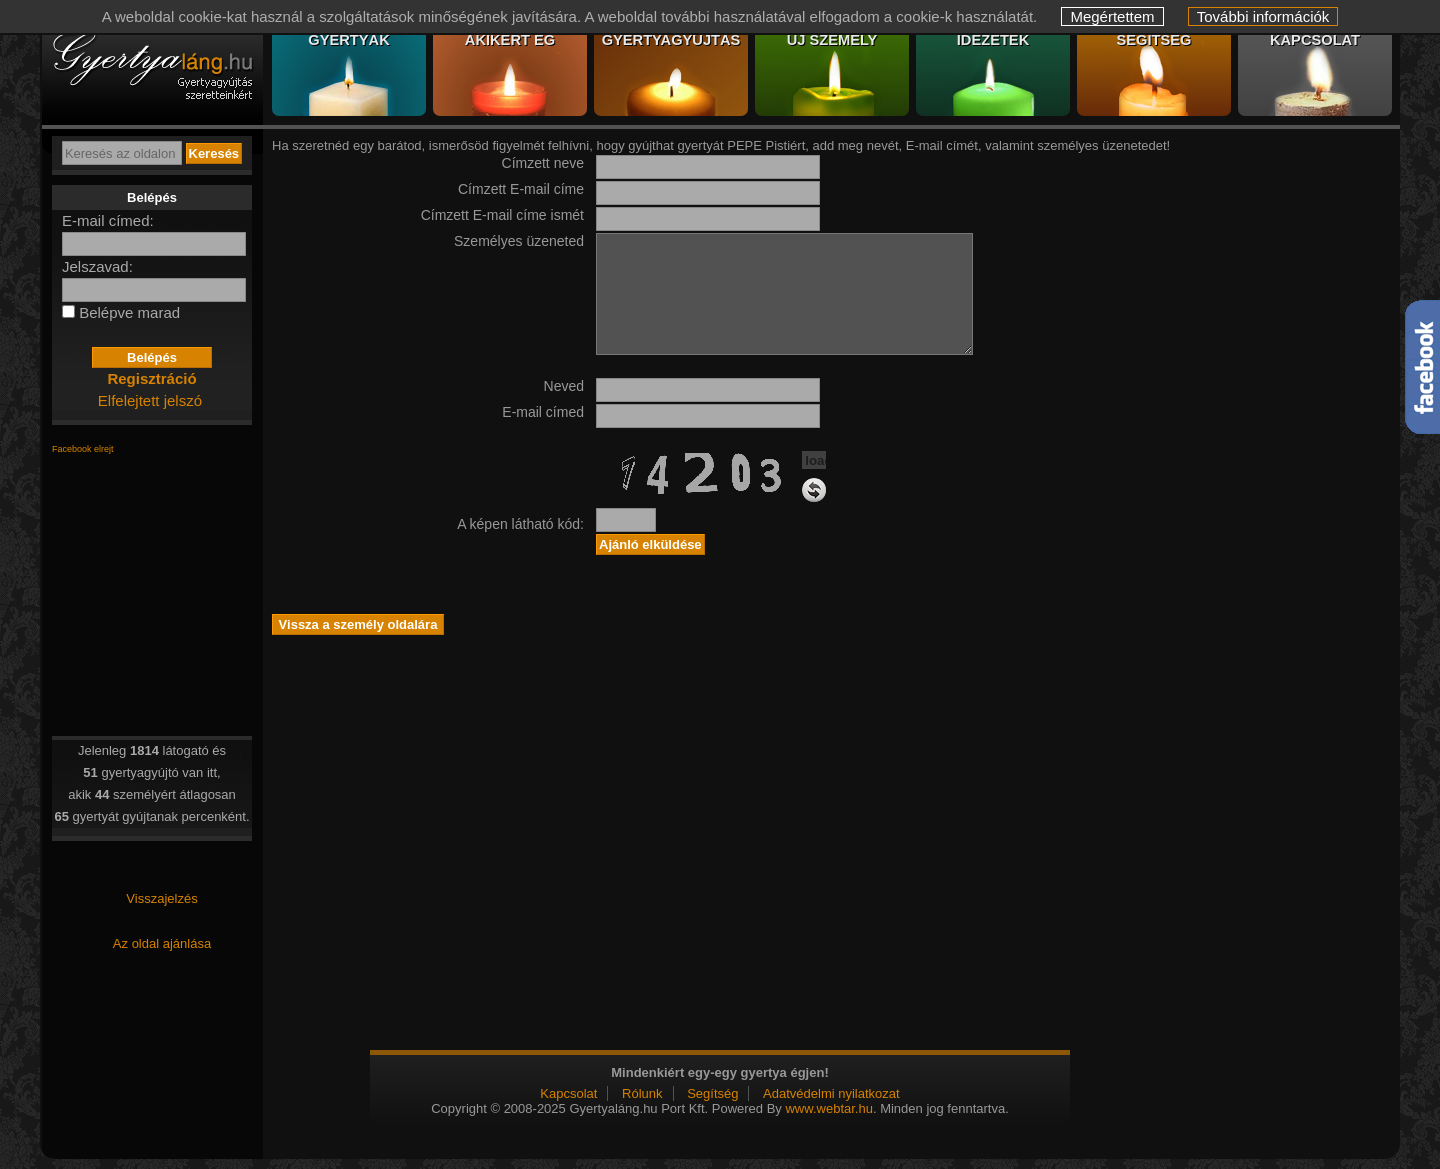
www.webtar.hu (828, 1108)
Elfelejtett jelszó (150, 400)
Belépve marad (129, 312)
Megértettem (1112, 16)
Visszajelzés (161, 898)
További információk (1263, 16)
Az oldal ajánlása (162, 943)
